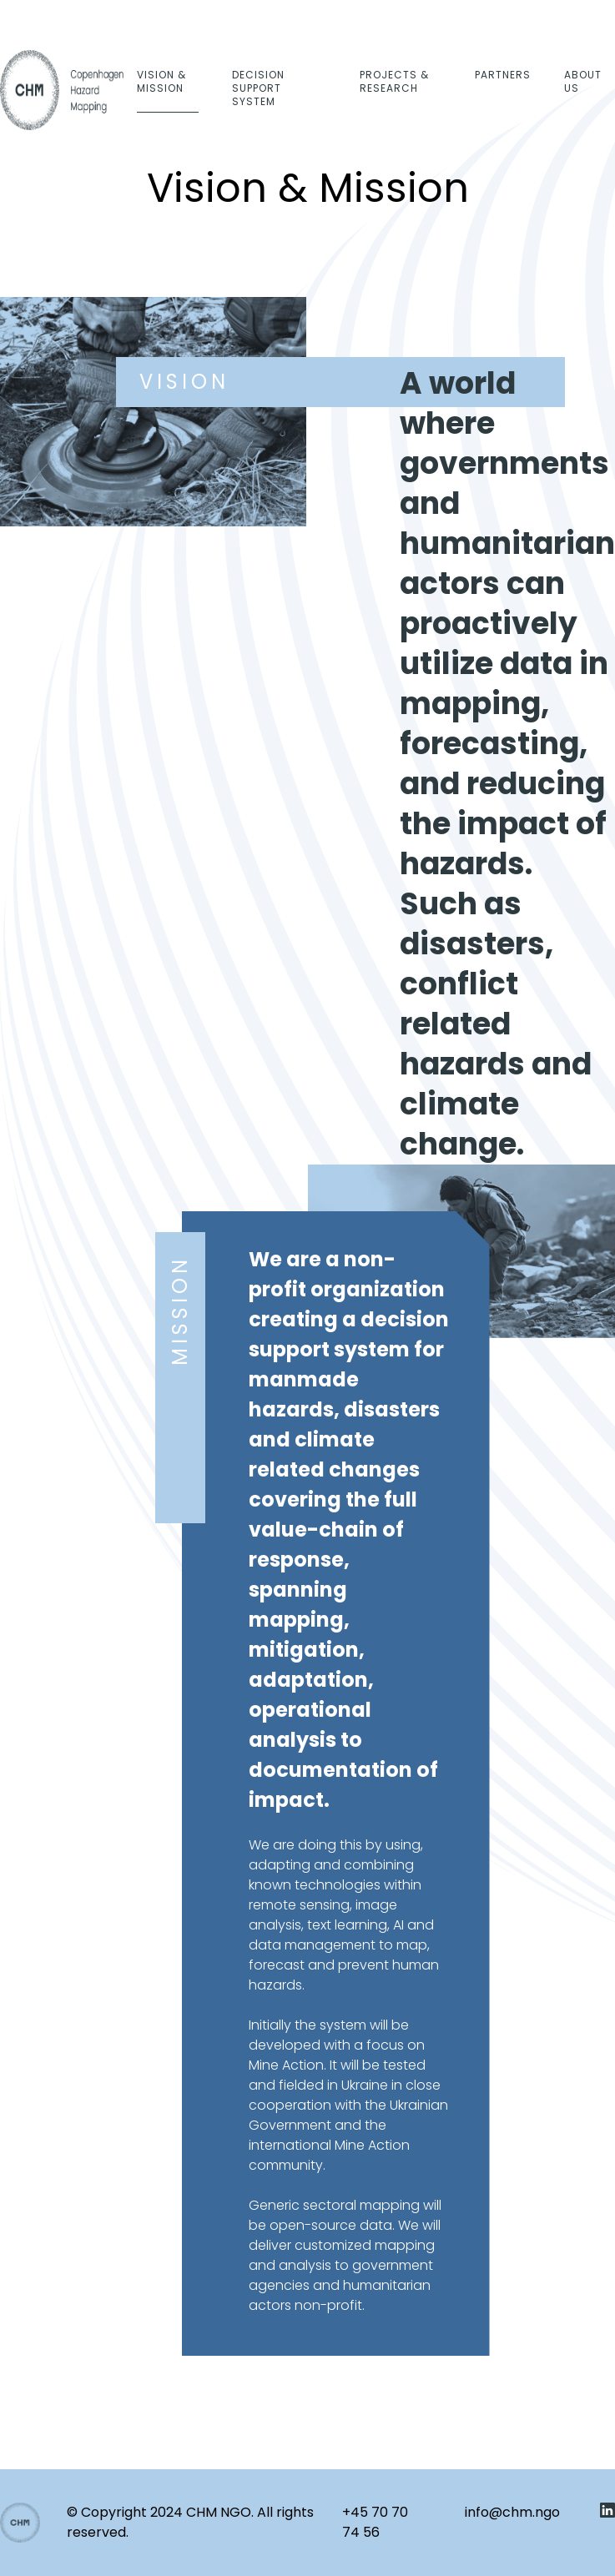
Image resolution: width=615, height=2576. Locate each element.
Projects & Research (394, 81)
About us (583, 81)
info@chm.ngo (512, 2512)
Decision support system (258, 88)
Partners (503, 75)
